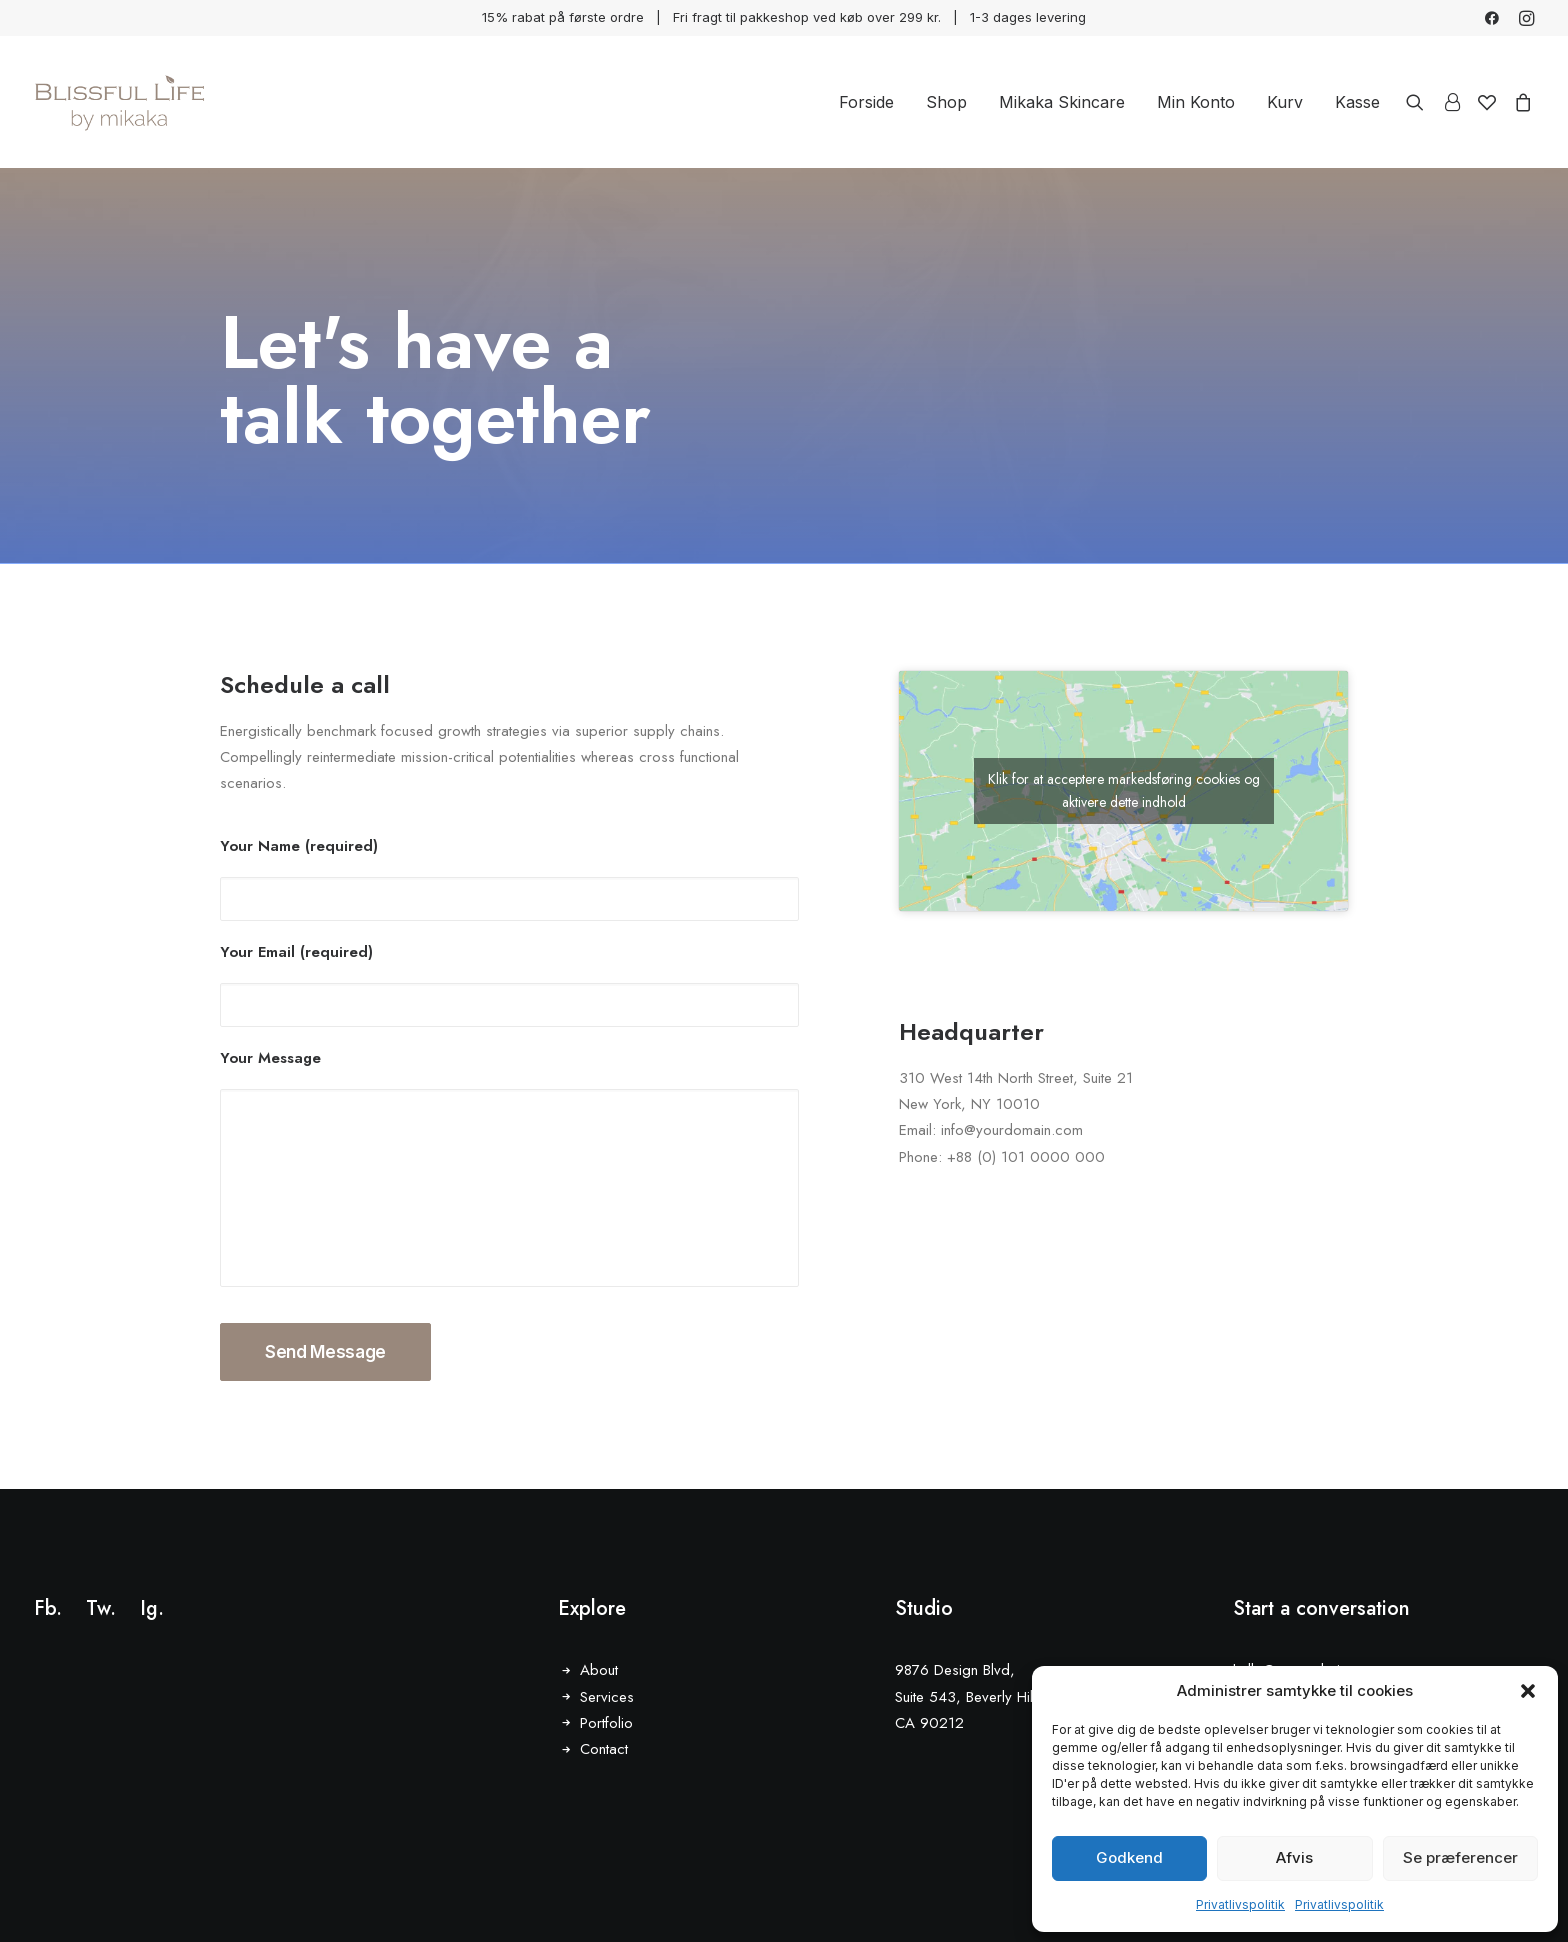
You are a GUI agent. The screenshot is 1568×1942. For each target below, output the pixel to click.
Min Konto (1196, 102)
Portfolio (606, 1723)
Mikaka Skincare (1062, 102)
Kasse (1357, 102)
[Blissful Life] (119, 102)
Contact (604, 1749)
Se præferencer (1460, 1857)
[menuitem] (1492, 18)
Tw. (101, 1608)
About (599, 1670)
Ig (149, 1608)
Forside (866, 102)
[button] (1528, 1691)
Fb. (48, 1608)
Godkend (1129, 1857)
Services (607, 1697)
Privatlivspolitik (1240, 1904)
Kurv (1285, 102)
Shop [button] (946, 102)
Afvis (1294, 1857)
